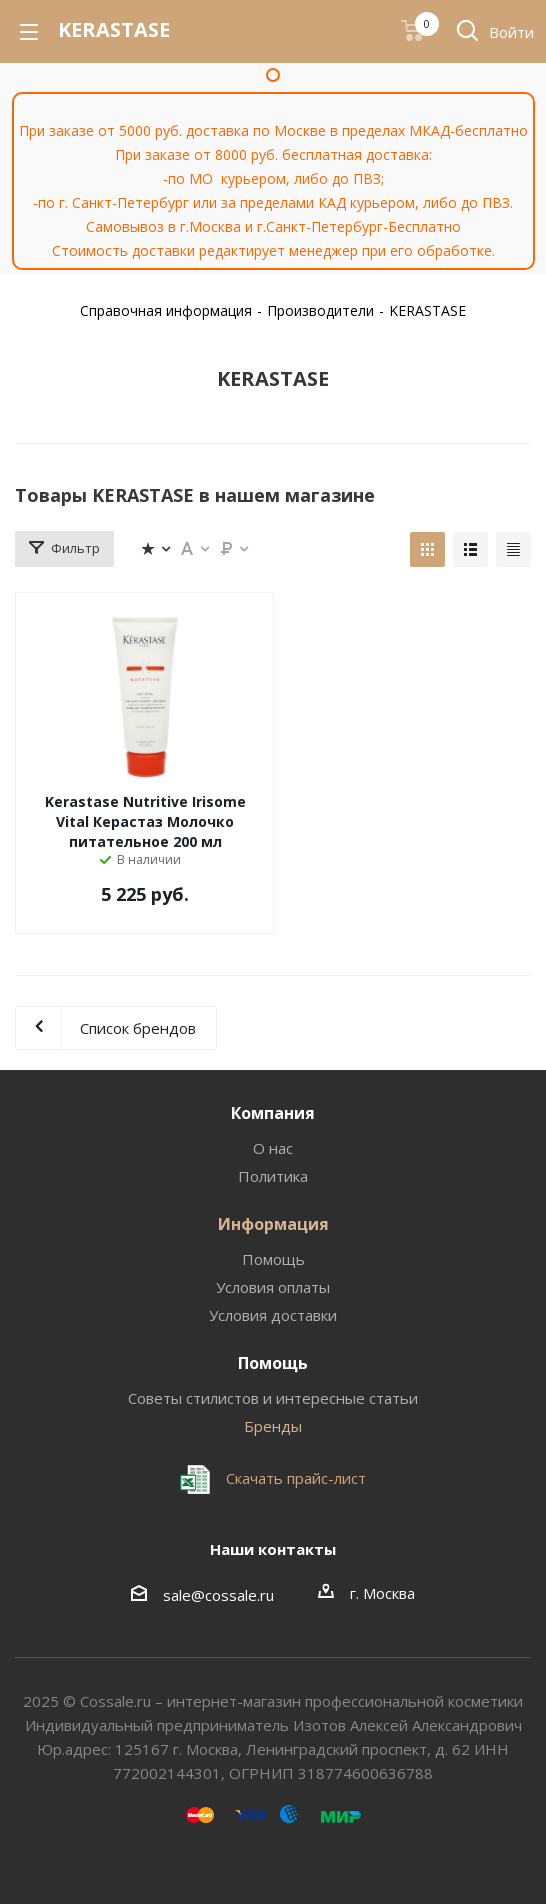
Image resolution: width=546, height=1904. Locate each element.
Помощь (273, 1259)
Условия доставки (273, 1315)
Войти (511, 32)
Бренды (273, 1426)
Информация (273, 1224)
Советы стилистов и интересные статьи (273, 1398)
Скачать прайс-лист (294, 1478)
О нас (273, 1148)
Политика (273, 1176)
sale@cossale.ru (218, 1595)
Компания (273, 1113)
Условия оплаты (273, 1287)
